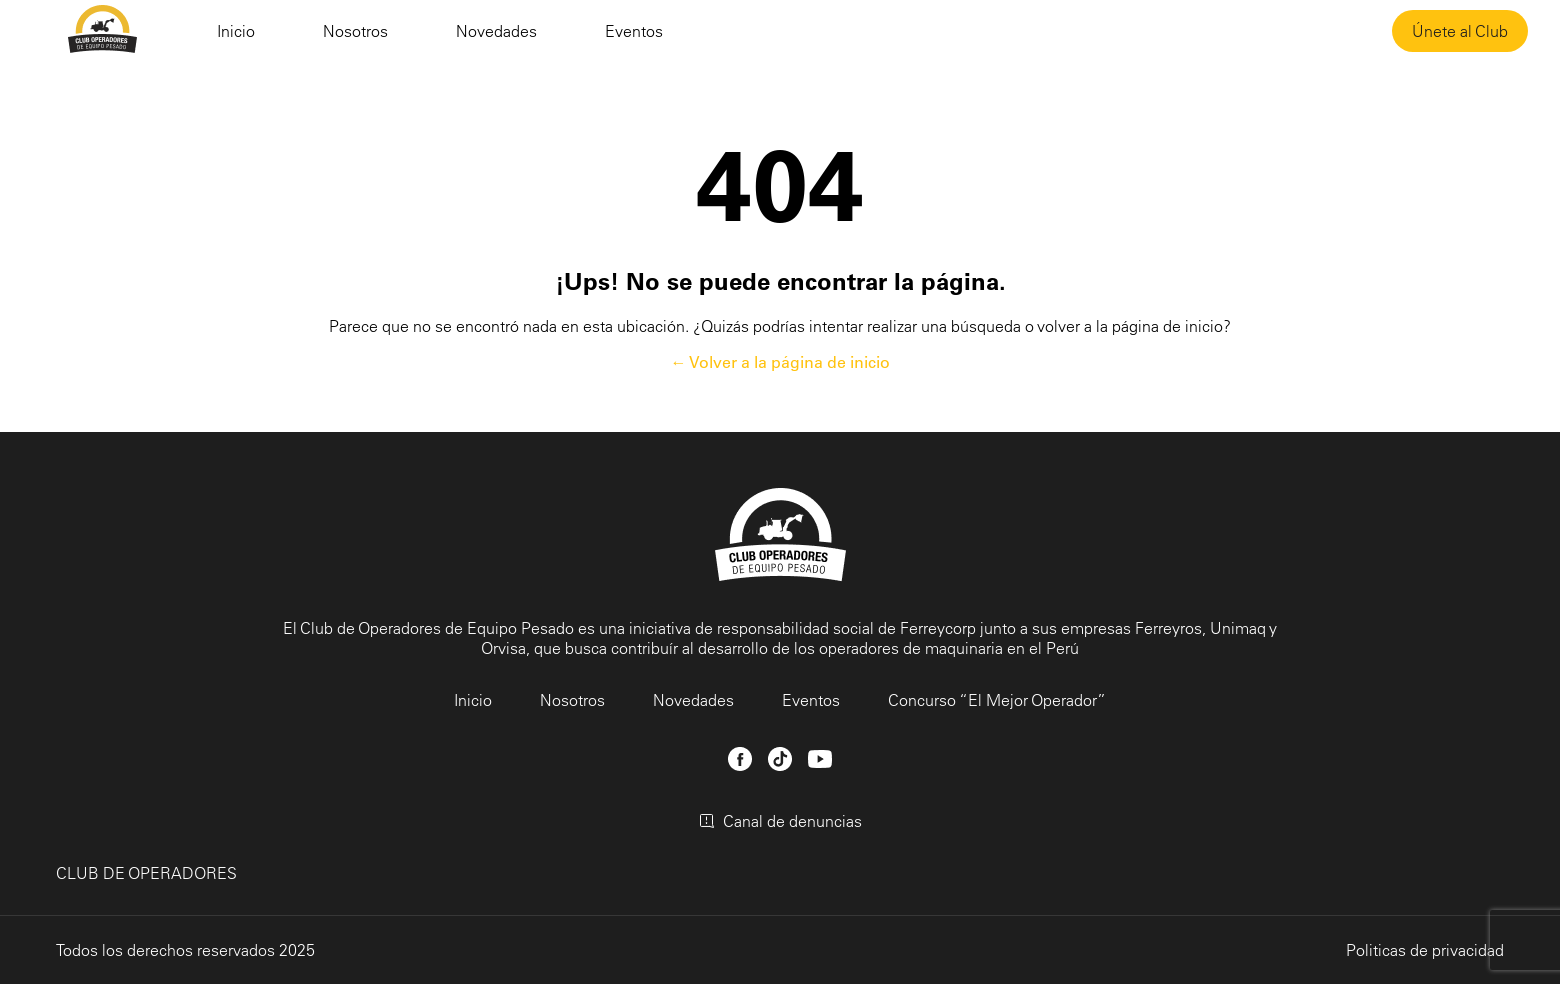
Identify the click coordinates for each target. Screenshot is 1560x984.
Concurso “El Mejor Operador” (997, 700)
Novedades (496, 31)
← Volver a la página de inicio (780, 362)
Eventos (634, 31)
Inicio (236, 31)
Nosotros (355, 31)
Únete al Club (1460, 31)
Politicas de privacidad (1425, 950)
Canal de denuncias (780, 821)
